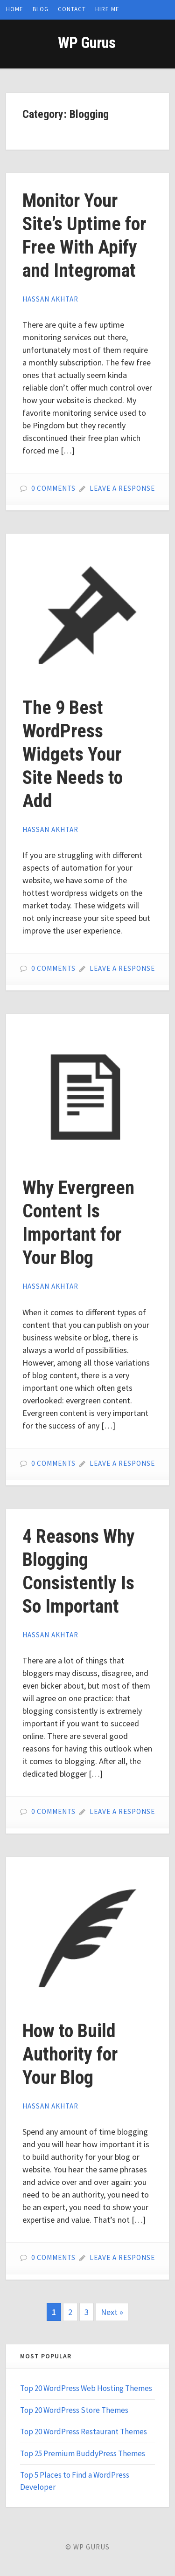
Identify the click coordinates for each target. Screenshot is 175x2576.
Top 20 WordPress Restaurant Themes (83, 2431)
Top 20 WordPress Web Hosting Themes (86, 2388)
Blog (41, 9)
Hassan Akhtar (50, 299)
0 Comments (53, 488)
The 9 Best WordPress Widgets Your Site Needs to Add (72, 754)
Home (14, 9)
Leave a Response (122, 488)
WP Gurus (86, 43)
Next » (112, 2312)
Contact (72, 9)
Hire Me (107, 9)
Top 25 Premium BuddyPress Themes (82, 2453)
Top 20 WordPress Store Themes (74, 2410)
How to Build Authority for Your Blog (70, 2054)
